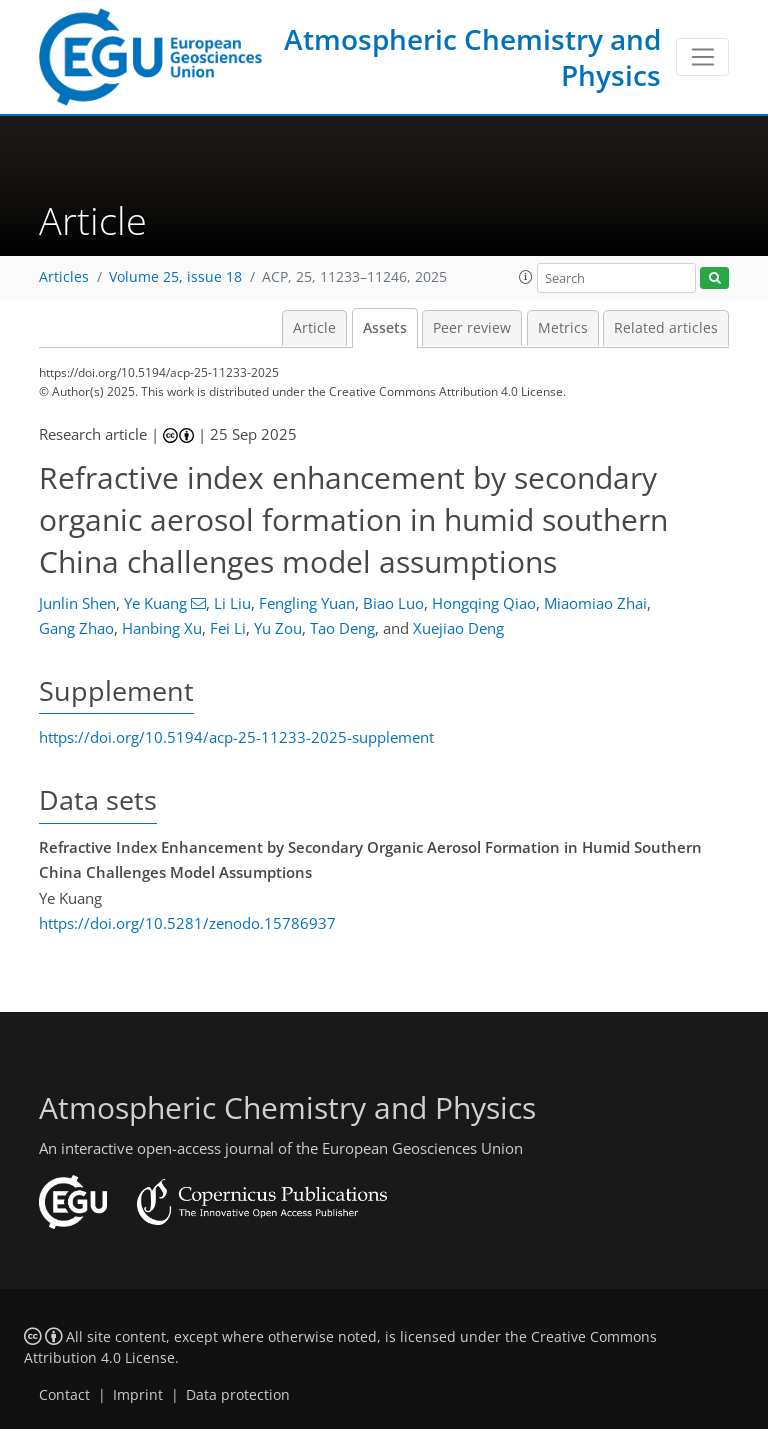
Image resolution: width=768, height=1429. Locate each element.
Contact (64, 1395)
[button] (526, 277)
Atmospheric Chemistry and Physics (472, 57)
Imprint (138, 1395)
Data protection (238, 1395)
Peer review (472, 328)
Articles (64, 277)
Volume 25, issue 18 (175, 277)
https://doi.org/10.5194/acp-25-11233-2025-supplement (236, 737)
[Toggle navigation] (702, 57)
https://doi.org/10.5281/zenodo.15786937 (187, 923)
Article (314, 328)
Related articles (666, 328)
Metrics (563, 328)
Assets (385, 328)
